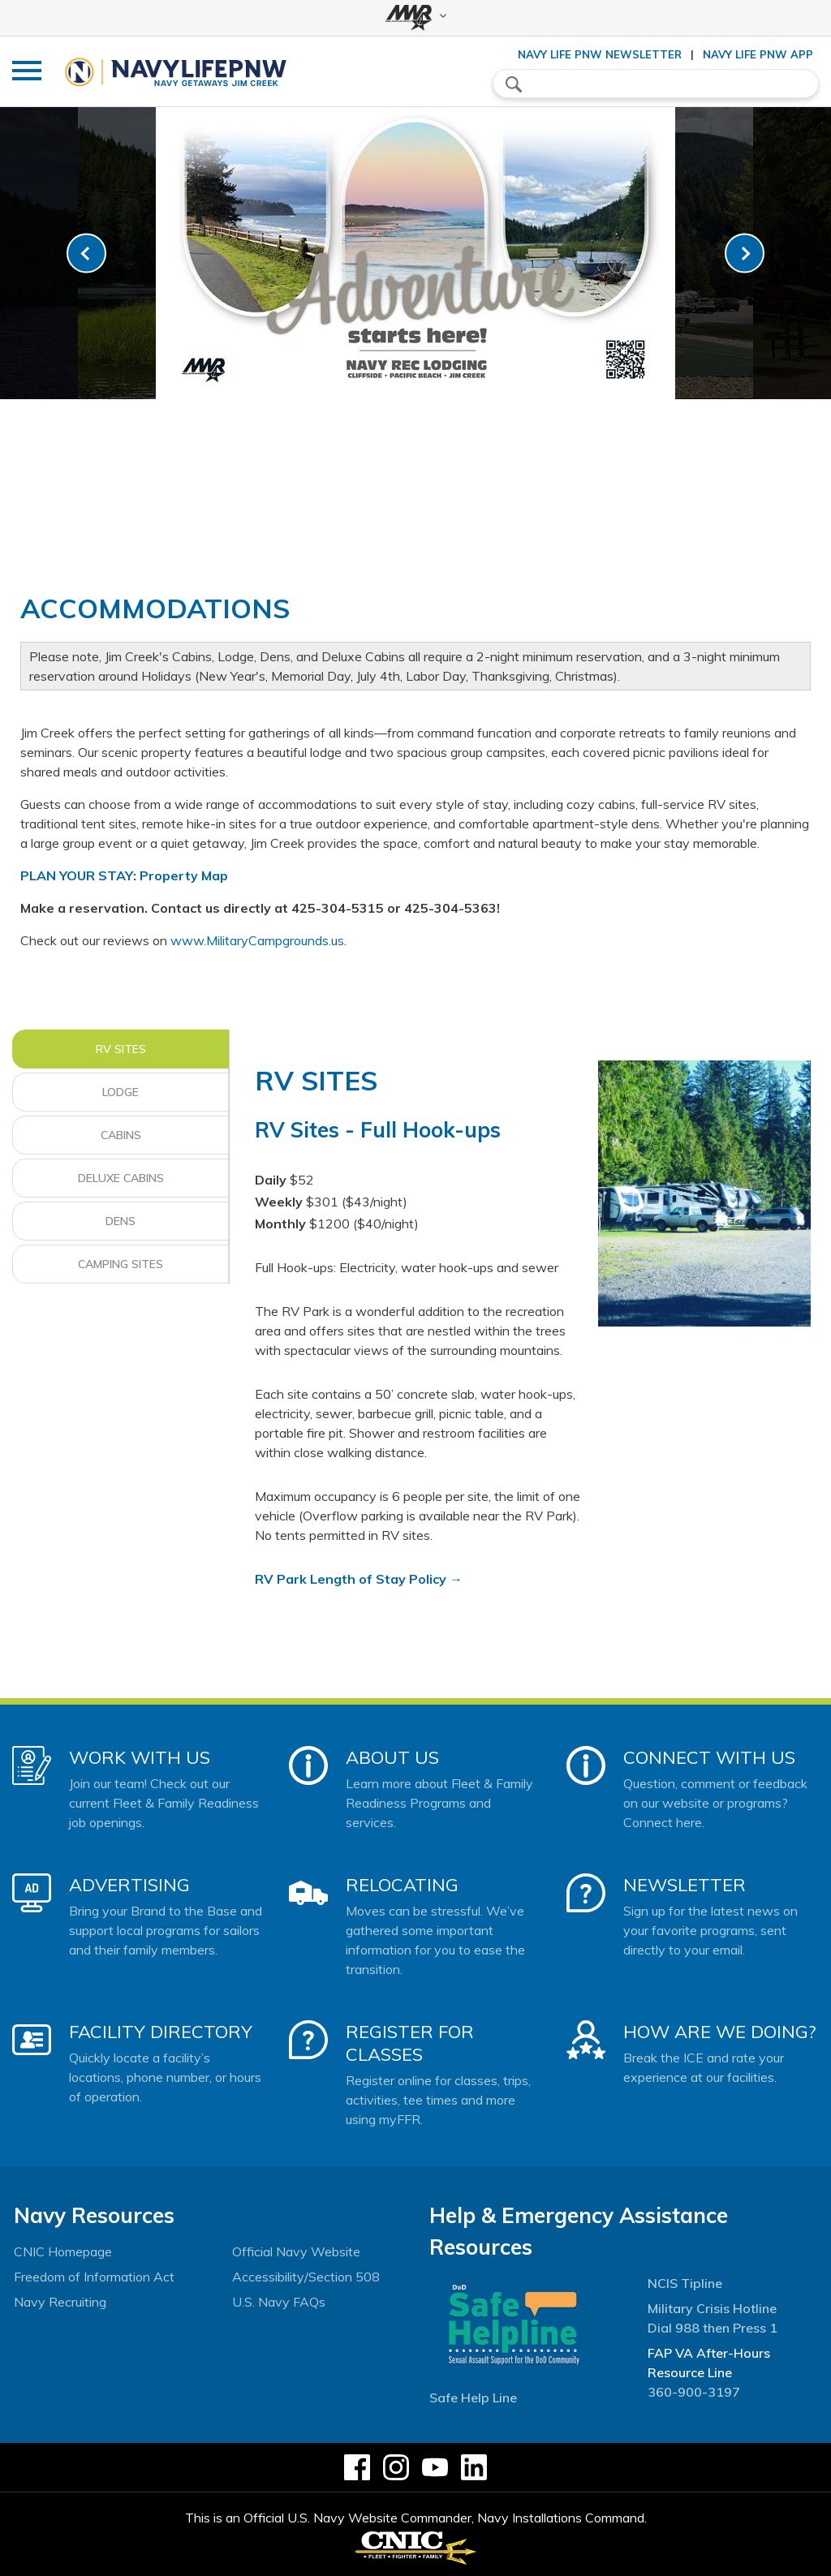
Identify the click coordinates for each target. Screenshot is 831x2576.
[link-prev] (86, 253)
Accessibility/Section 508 (306, 2277)
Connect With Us (709, 1757)
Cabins (121, 1135)
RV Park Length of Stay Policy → (359, 1579)
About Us (392, 1757)
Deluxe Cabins (121, 1178)
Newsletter (684, 1884)
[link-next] (744, 253)
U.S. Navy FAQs (278, 2302)
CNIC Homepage (63, 2251)
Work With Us (139, 1757)
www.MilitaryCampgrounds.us (257, 940)
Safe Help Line (473, 2397)
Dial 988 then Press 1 (712, 2328)
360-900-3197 (694, 2392)
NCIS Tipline (685, 2283)
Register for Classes (410, 2043)
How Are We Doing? (719, 2031)
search (514, 84)
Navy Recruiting (60, 2302)
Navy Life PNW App (758, 54)
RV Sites (121, 1049)
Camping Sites (120, 1264)
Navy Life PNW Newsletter (600, 54)
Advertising (129, 1884)
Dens (120, 1221)
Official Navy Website (296, 2251)
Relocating (402, 1884)
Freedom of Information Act (94, 2277)
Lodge (120, 1092)
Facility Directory (160, 2031)
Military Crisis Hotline (712, 2308)
